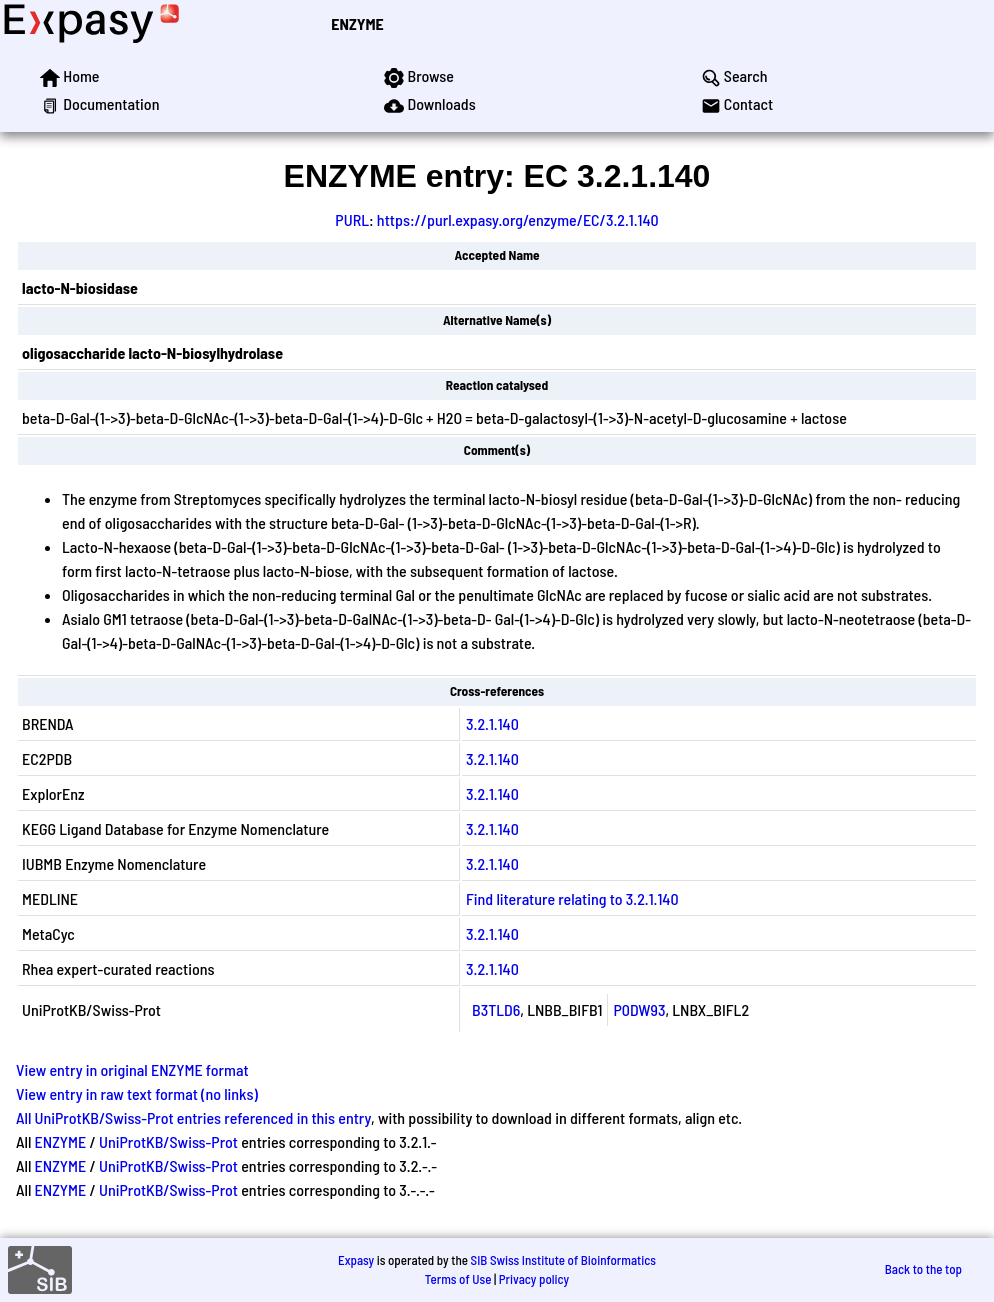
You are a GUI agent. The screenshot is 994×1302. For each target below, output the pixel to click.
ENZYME (357, 23)
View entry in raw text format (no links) (137, 1093)
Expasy (356, 1260)
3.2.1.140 (492, 723)
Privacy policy (534, 1279)
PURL (352, 219)
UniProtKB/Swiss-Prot (168, 1141)
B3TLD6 (496, 1009)
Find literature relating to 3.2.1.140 (572, 898)
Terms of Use (458, 1279)
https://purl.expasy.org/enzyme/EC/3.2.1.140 (518, 219)
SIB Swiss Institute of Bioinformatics (563, 1260)
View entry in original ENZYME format (132, 1069)
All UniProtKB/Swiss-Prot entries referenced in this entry (193, 1117)
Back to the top (923, 1269)
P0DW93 (640, 1009)
